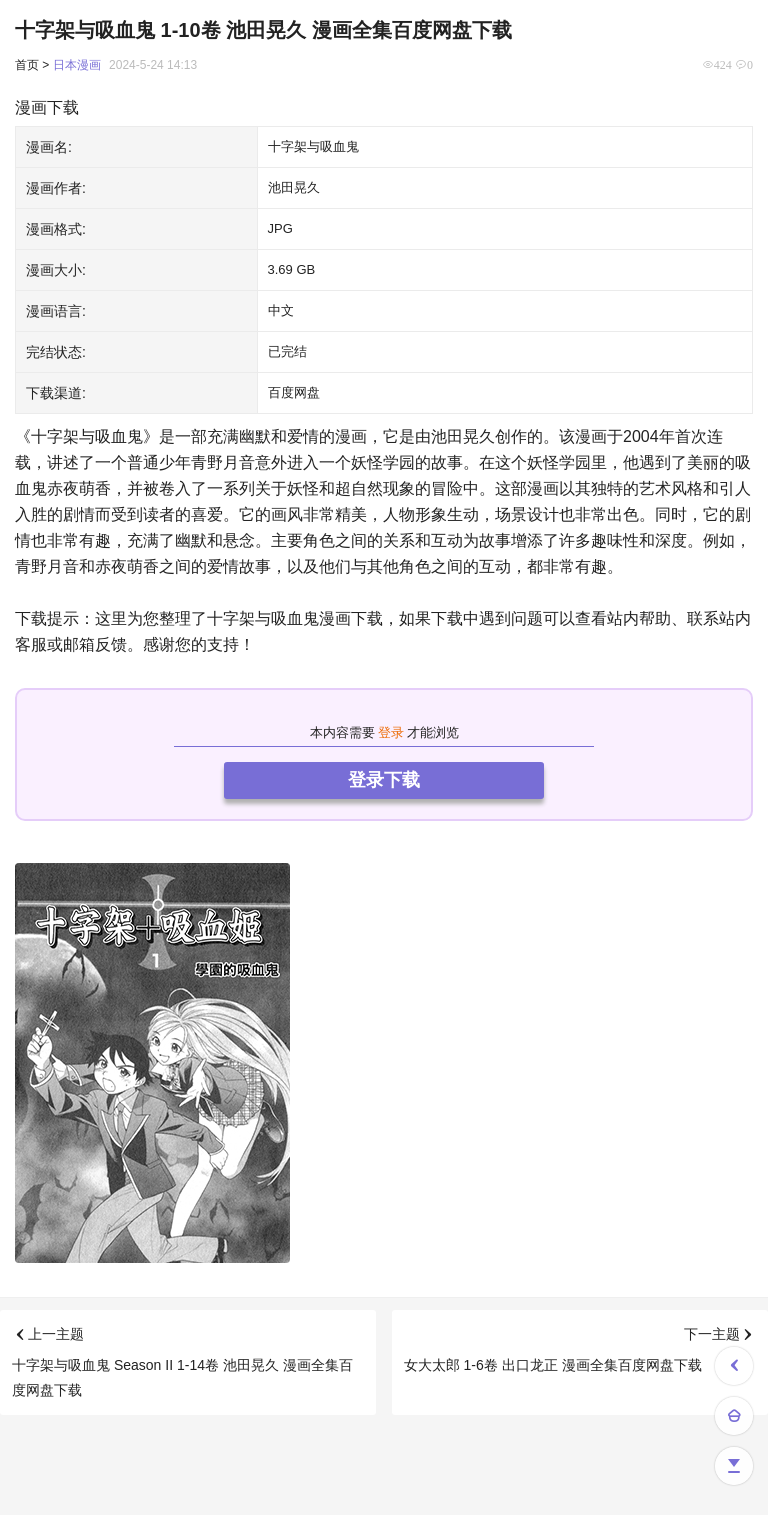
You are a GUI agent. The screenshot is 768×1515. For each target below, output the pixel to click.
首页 (27, 65)
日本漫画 (77, 65)
